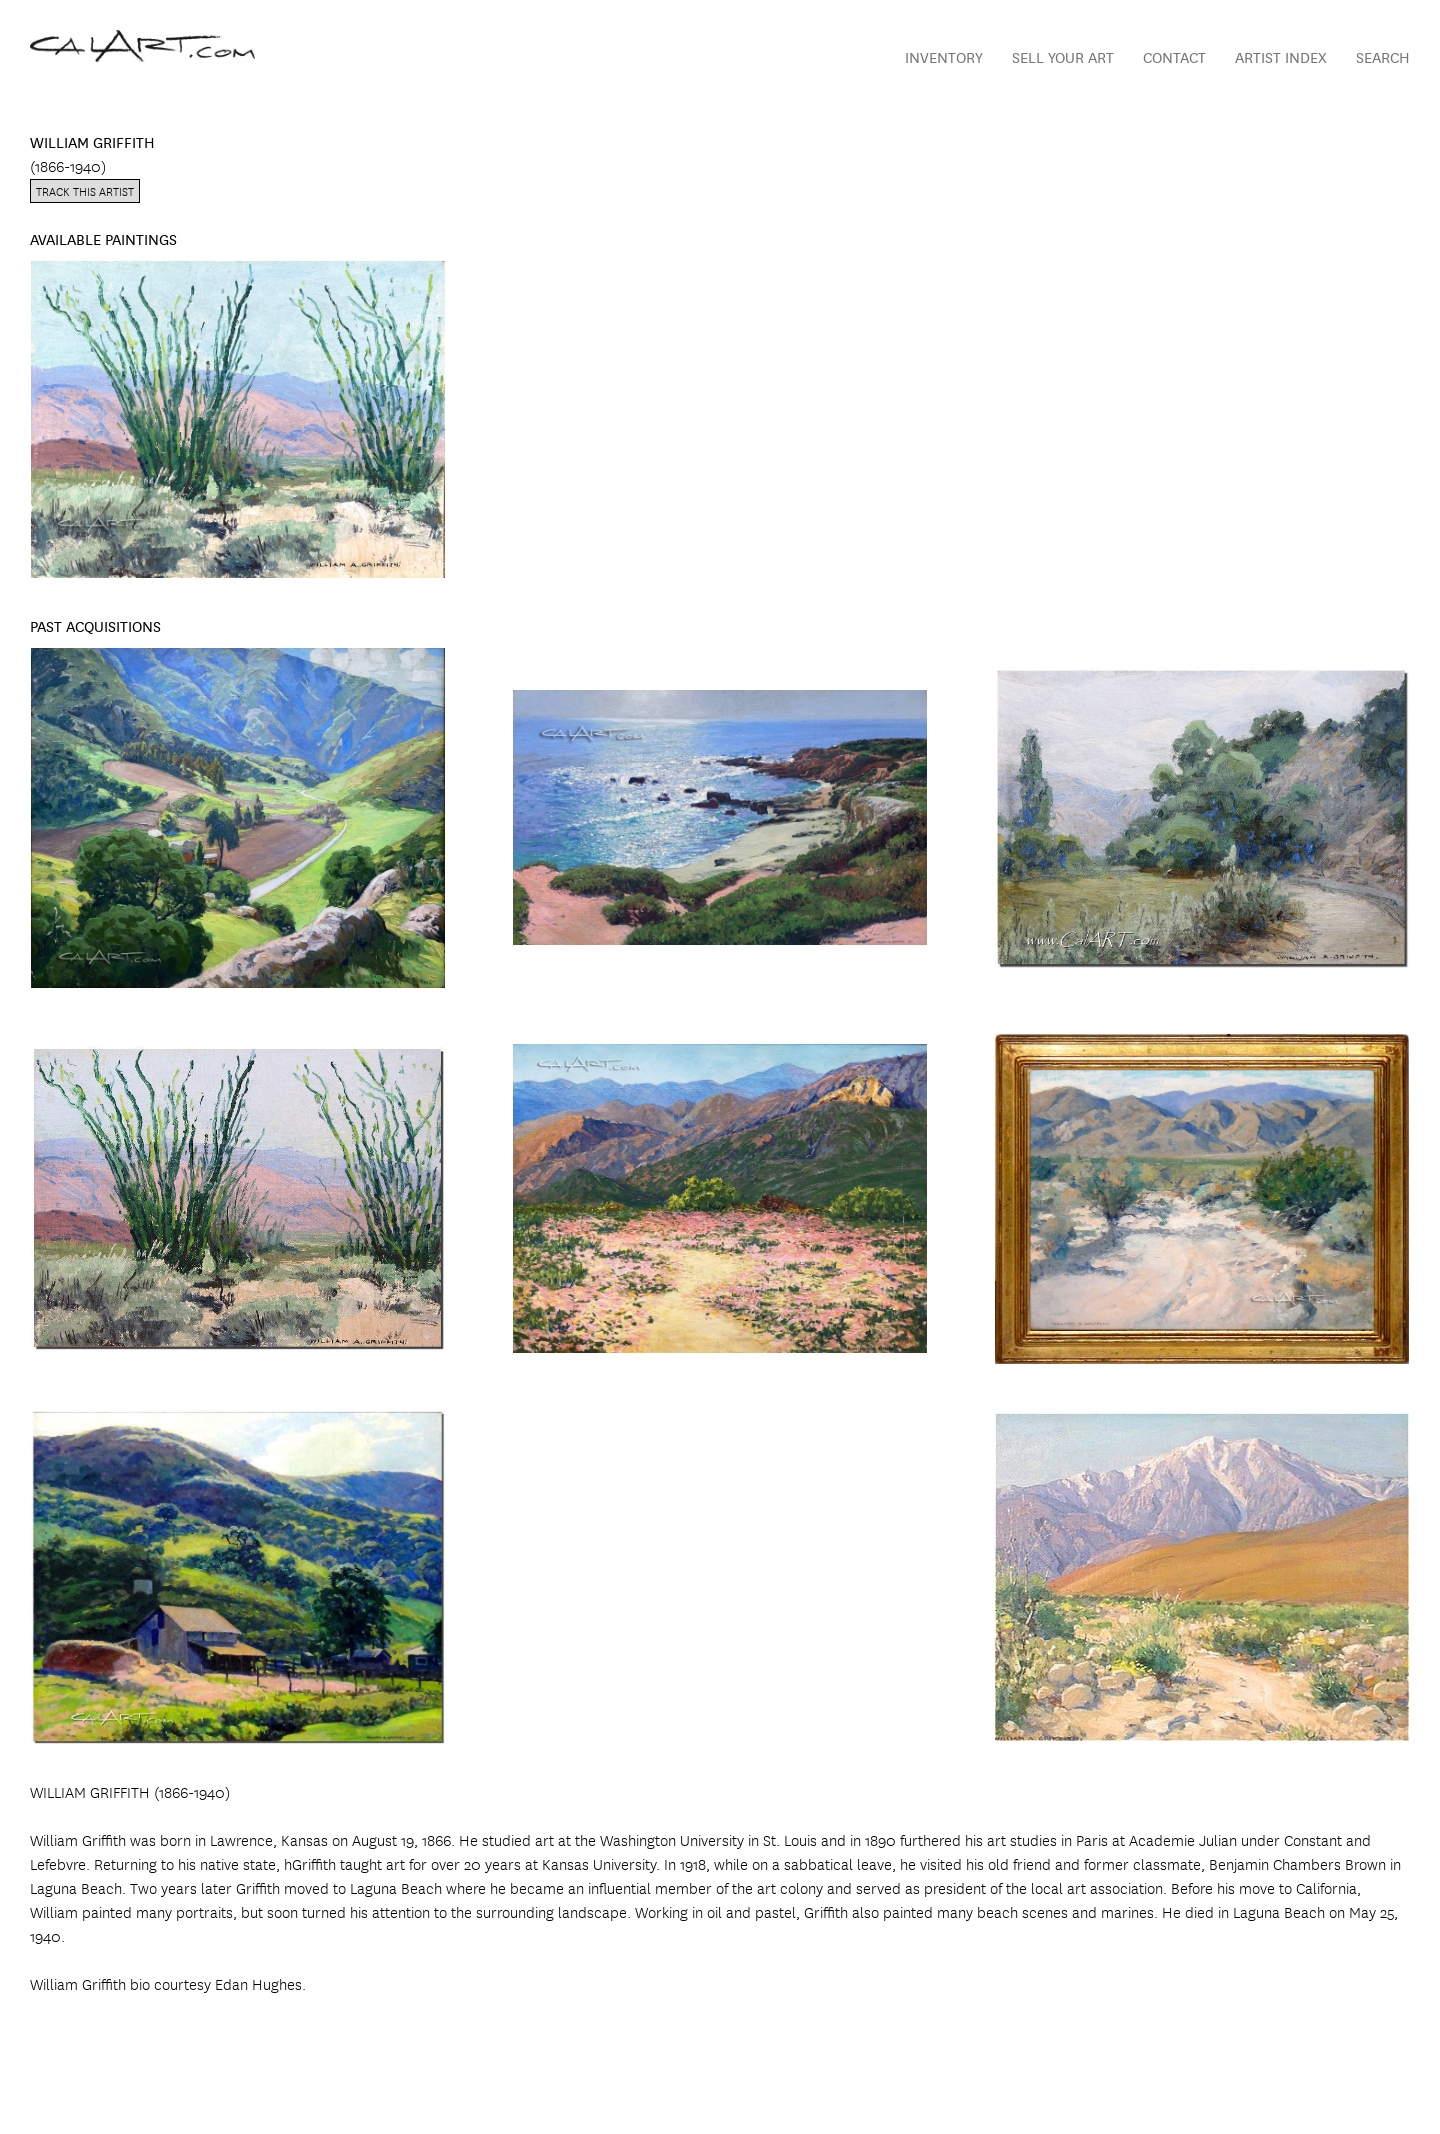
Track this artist (85, 190)
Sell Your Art (1063, 56)
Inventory (944, 56)
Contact (1174, 56)
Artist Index (1281, 56)
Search (1383, 56)
